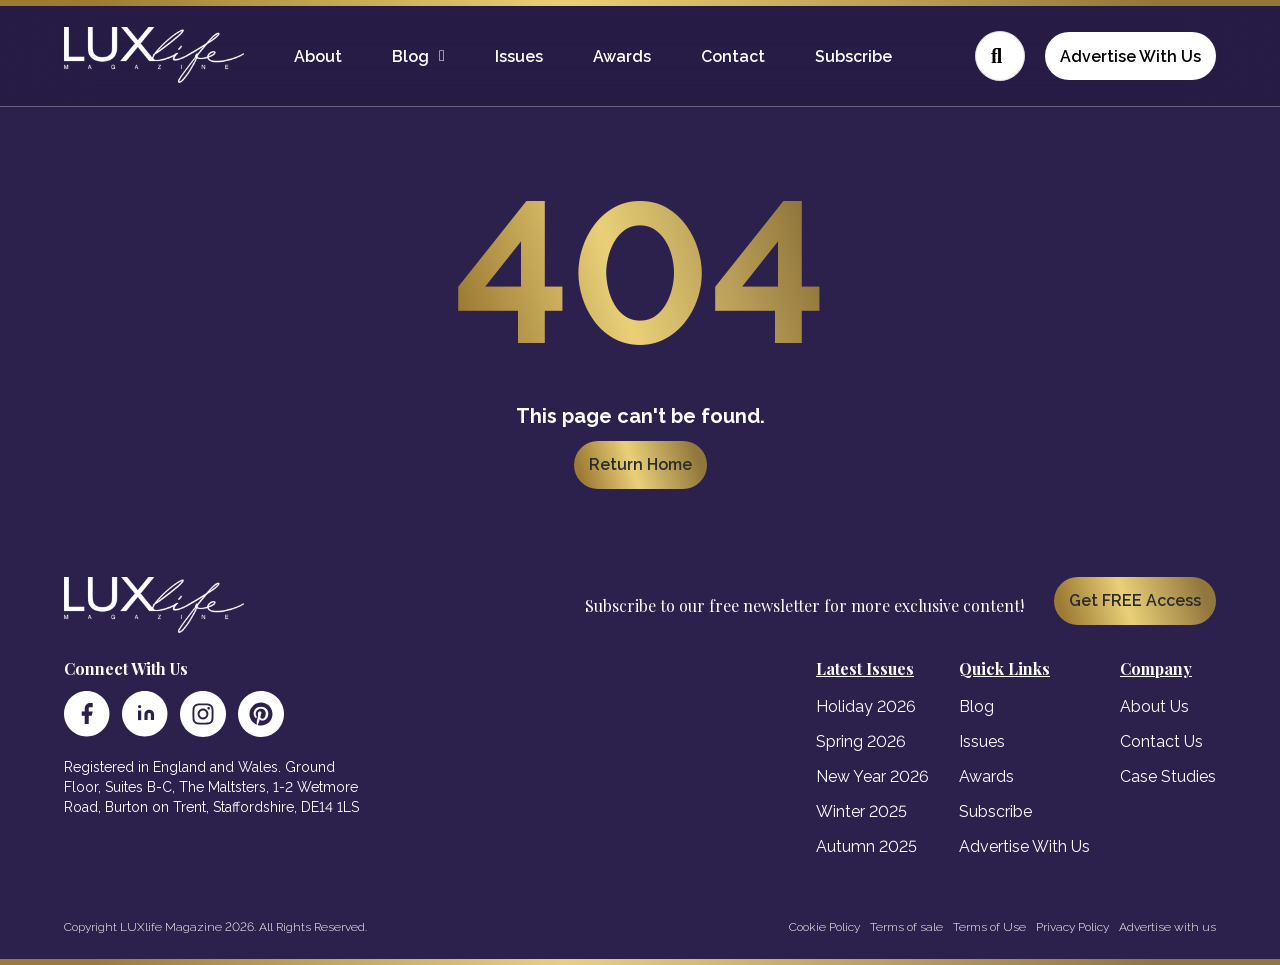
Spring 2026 (861, 741)
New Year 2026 (872, 776)
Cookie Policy (824, 927)
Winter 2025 (861, 811)
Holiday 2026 (866, 706)
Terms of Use (989, 927)
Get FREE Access (1135, 600)
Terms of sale (906, 927)
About (318, 56)
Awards (622, 56)
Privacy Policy (1072, 927)
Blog (410, 56)
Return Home (640, 464)
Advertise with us (1167, 927)
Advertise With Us (1130, 56)
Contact (733, 56)
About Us (1154, 706)
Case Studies (1168, 776)
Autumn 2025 (866, 846)
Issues (519, 56)
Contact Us (1161, 741)
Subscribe (853, 56)
